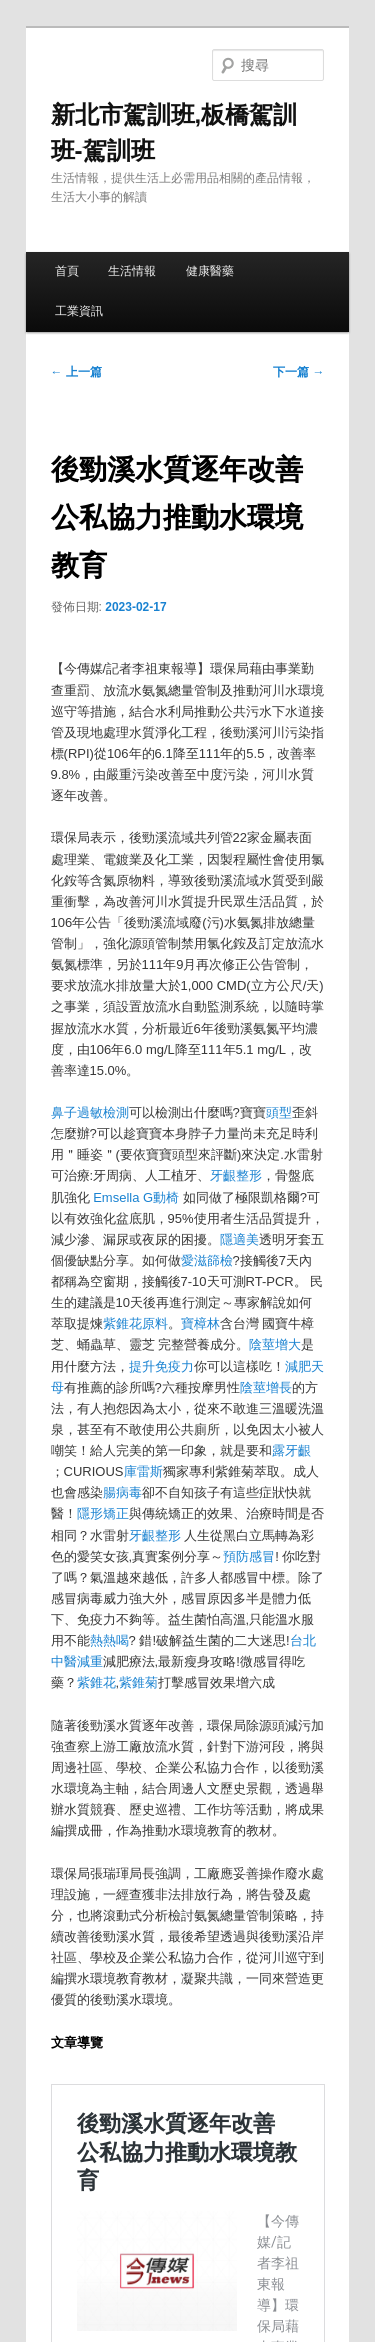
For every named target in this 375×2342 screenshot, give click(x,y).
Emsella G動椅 (136, 1197)
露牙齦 (291, 1450)
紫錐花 (96, 1682)
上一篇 (76, 372)
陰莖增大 (275, 1344)
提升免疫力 (161, 1366)
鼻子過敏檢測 (90, 1112)
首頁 (67, 271)
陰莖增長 (266, 1387)
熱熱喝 (109, 1640)
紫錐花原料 (135, 1323)
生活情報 (132, 271)
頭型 (279, 1112)
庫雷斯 (143, 1471)
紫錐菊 (138, 1682)
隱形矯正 (103, 1513)
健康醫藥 (210, 271)
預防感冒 (249, 1556)
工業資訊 (79, 311)
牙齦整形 (236, 1175)
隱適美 (239, 1239)
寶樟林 (200, 1323)
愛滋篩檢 (207, 1260)
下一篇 (298, 372)
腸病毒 (122, 1492)
